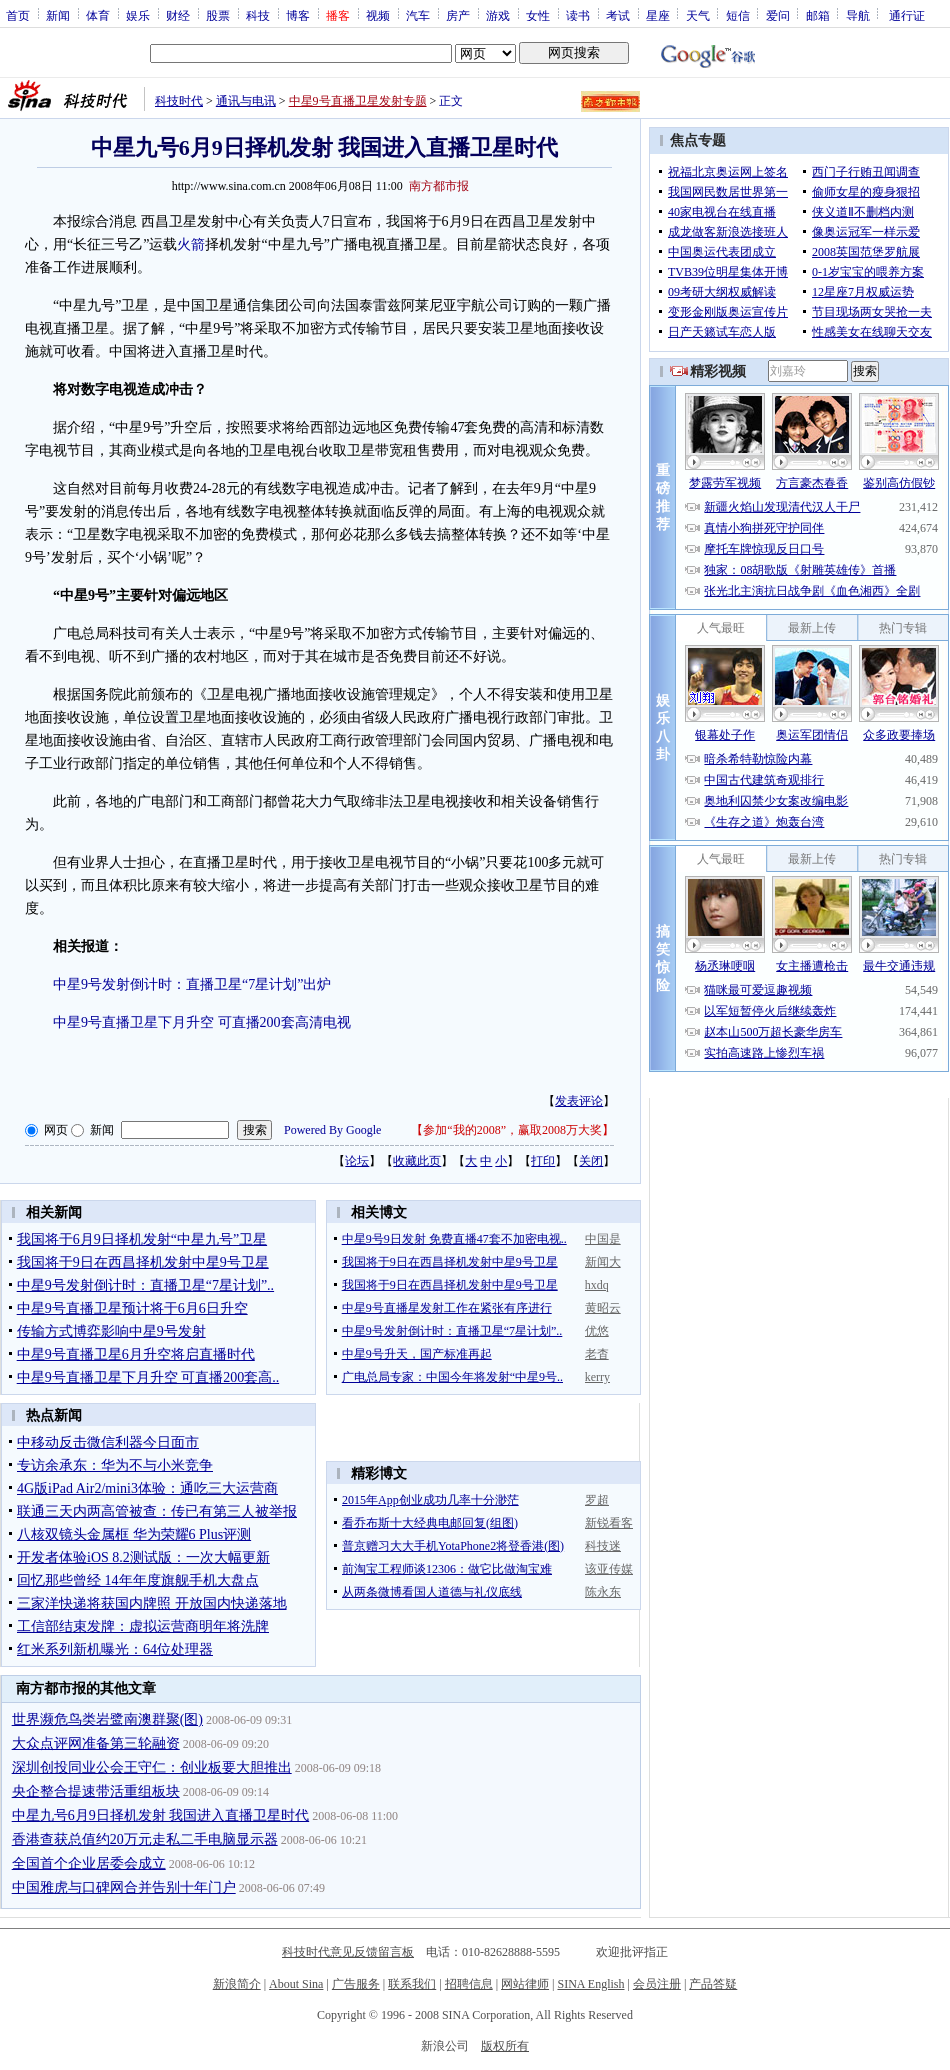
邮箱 (818, 15)
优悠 (597, 1331)
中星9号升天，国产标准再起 (417, 1354)
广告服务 (356, 1984)
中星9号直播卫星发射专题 (358, 101)
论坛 (357, 1161)
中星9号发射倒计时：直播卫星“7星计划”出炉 (192, 984)
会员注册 (657, 1984)
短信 (738, 15)
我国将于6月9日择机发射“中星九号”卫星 (142, 1239)
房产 (458, 15)
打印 (543, 1161)
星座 (658, 15)
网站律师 (525, 1984)
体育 (98, 15)
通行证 (907, 15)
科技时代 (179, 101)
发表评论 (579, 1101)
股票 (218, 15)
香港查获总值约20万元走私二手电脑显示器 (145, 1839)
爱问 (778, 15)
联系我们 (412, 1984)
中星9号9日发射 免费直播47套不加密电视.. (454, 1239)
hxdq (597, 1285)
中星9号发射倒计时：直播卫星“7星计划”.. (145, 1285)
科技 (258, 15)
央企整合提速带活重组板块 (96, 1791)
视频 (378, 15)
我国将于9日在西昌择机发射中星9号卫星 (143, 1262)
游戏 (498, 15)
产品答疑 (713, 1984)
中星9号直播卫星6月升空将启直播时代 (136, 1354)
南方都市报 (439, 186)
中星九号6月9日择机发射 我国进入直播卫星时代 (161, 1815)
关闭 (591, 1161)
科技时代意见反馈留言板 (348, 1952)
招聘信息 (469, 1984)
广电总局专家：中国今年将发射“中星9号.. (452, 1377)
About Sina (296, 1984)
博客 (298, 15)
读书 (578, 15)
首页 (18, 15)
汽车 (418, 15)
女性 (538, 15)
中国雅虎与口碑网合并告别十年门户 (124, 1887)
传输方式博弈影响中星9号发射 (111, 1331)
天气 (698, 15)
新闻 (58, 15)
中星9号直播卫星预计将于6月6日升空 (132, 1308)
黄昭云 (603, 1308)
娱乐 (138, 15)
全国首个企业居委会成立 (89, 1863)
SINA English (590, 1984)
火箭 (191, 244)
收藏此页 (417, 1161)
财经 (178, 15)
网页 (56, 1130)
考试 (618, 15)
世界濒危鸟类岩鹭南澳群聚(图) (107, 1719)
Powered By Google (332, 1130)
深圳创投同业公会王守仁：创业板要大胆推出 (152, 1767)
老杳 (597, 1354)
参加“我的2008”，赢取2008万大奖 (512, 1130)
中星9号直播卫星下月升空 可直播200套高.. (148, 1377)
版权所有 (505, 2046)
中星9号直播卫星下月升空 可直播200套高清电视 (202, 1022)
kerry (597, 1377)
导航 (858, 15)
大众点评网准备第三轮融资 (96, 1743)
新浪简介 (237, 1984)
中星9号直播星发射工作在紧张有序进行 (447, 1308)
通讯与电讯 (246, 101)
